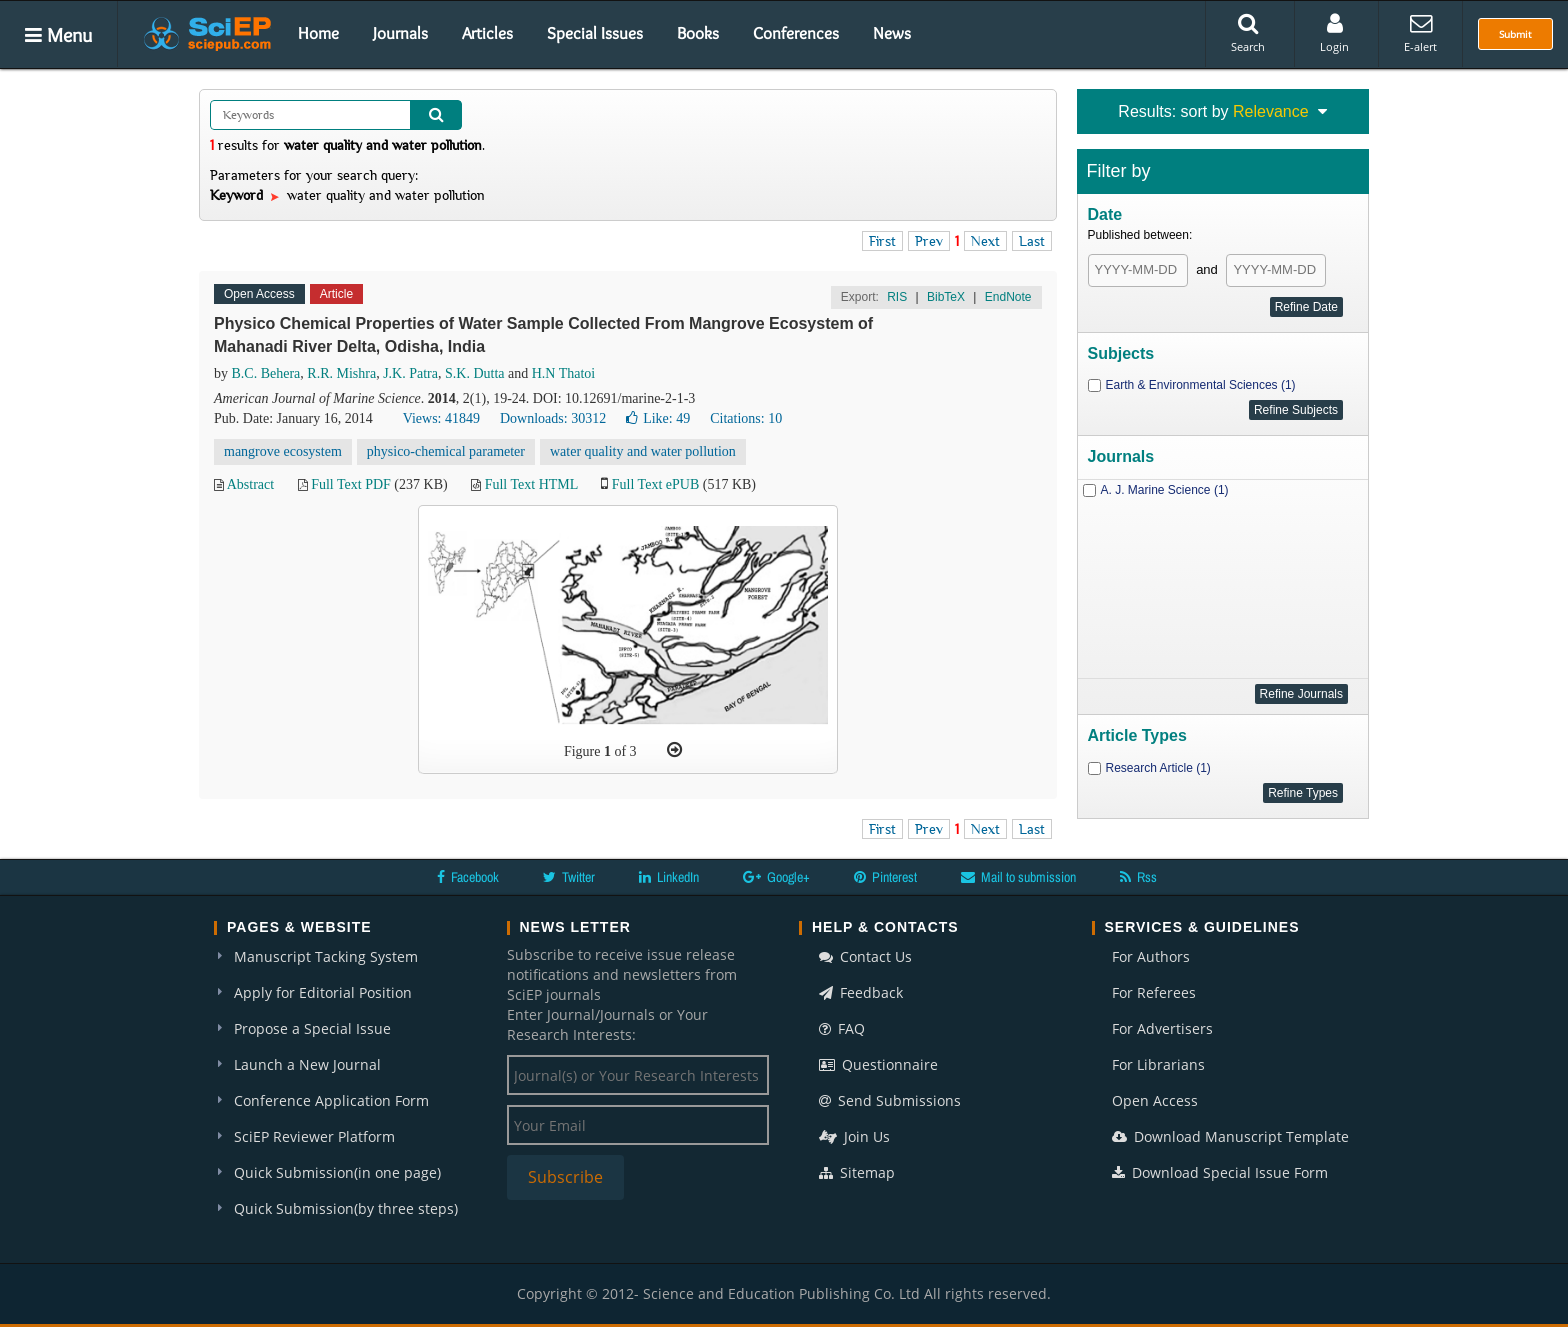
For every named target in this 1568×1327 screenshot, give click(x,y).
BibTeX (946, 297)
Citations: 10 (746, 418)
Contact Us (865, 956)
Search (1248, 33)
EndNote (1008, 297)
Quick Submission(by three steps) (346, 1208)
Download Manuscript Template (1230, 1136)
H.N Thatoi (564, 373)
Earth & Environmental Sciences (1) (1201, 385)
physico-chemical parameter (446, 451)
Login (1334, 33)
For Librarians (1158, 1064)
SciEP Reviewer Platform (314, 1136)
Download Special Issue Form (1220, 1172)
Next (985, 241)
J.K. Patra (410, 373)
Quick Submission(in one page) (337, 1172)
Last (1032, 241)
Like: (658, 418)
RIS (897, 297)
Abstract (250, 484)
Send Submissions (890, 1100)
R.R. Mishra (341, 373)
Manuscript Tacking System (326, 956)
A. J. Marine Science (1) (1165, 490)
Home (318, 33)
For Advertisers (1162, 1028)
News (892, 33)
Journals (400, 33)
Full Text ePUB (655, 484)
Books (698, 33)
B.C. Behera (266, 373)
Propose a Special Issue (312, 1028)
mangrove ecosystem (283, 451)
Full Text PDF (351, 484)
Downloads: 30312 (553, 418)
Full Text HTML (531, 484)
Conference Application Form (331, 1100)
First (882, 241)
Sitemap (857, 1172)
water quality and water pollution (643, 451)
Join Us (854, 1136)
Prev (929, 241)
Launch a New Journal (307, 1064)
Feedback (861, 992)
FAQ (842, 1028)
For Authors (1151, 956)
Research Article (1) (1158, 768)
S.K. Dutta (475, 373)
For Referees (1154, 992)
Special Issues (595, 33)
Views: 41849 (441, 418)
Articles (487, 33)
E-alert (1420, 33)
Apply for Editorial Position (323, 992)
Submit (1515, 34)
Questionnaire (878, 1064)
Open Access (1155, 1100)
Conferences (796, 33)
